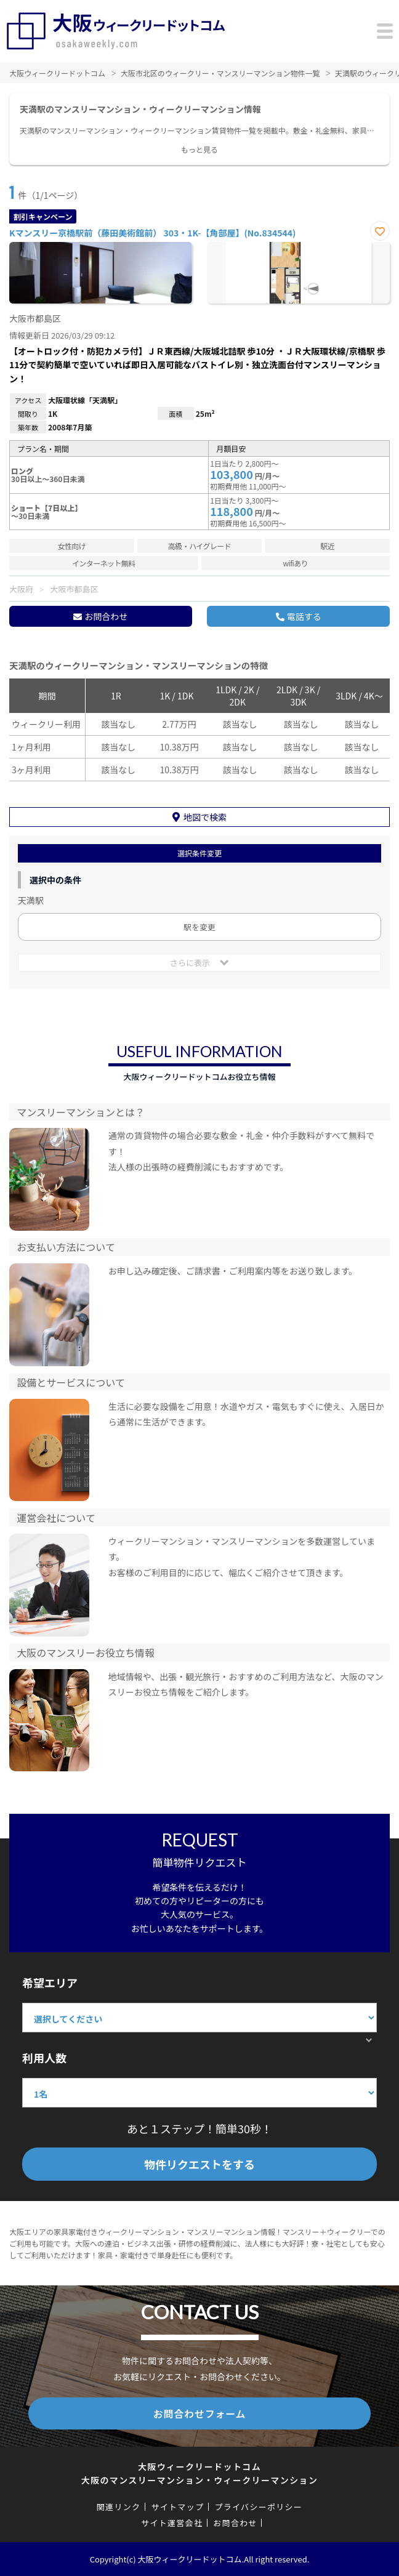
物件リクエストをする (199, 2164)
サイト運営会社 (172, 2523)
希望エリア (50, 1982)
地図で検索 (205, 817)
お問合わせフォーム (199, 2413)
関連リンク (119, 2507)
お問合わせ (105, 616)
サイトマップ (177, 2507)
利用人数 (44, 2058)
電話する (304, 616)
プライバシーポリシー (258, 2507)
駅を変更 (199, 927)
